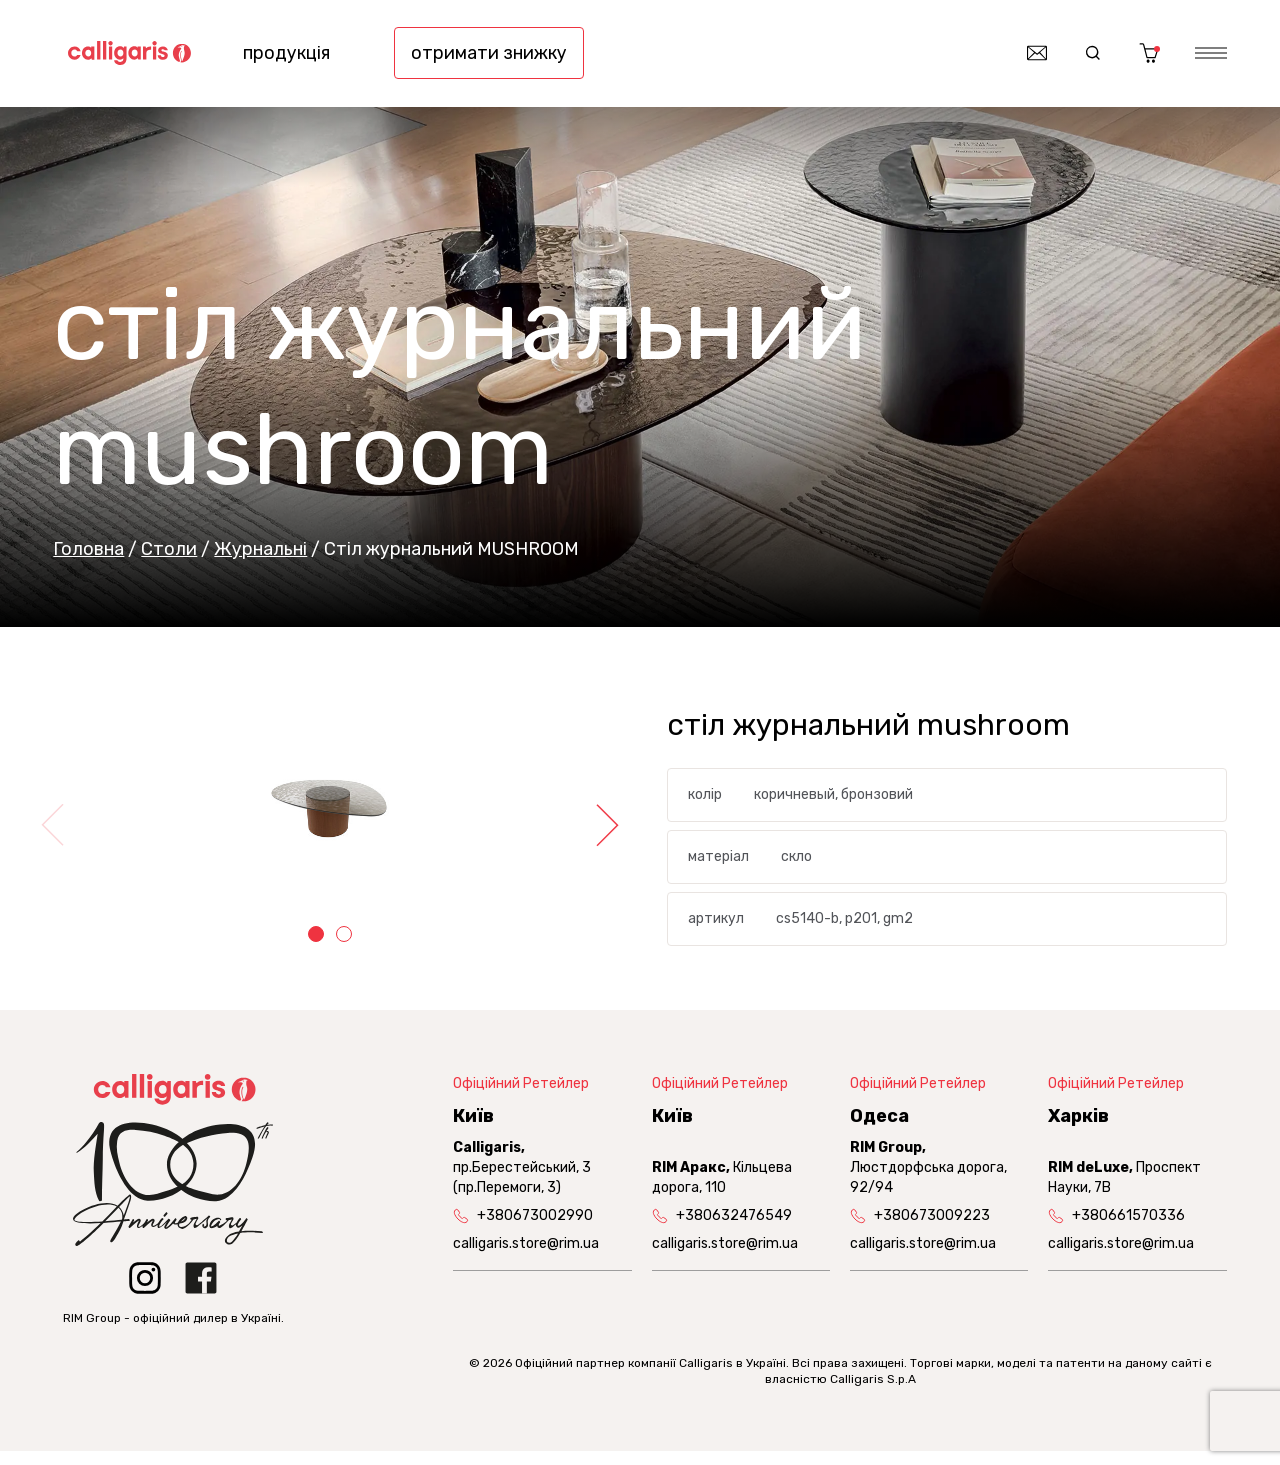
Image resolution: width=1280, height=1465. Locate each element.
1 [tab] (316, 947)
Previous (58, 838)
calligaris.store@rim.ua (526, 1257)
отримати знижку (489, 60)
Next (602, 838)
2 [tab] (344, 947)
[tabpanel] (330, 821)
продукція (286, 60)
